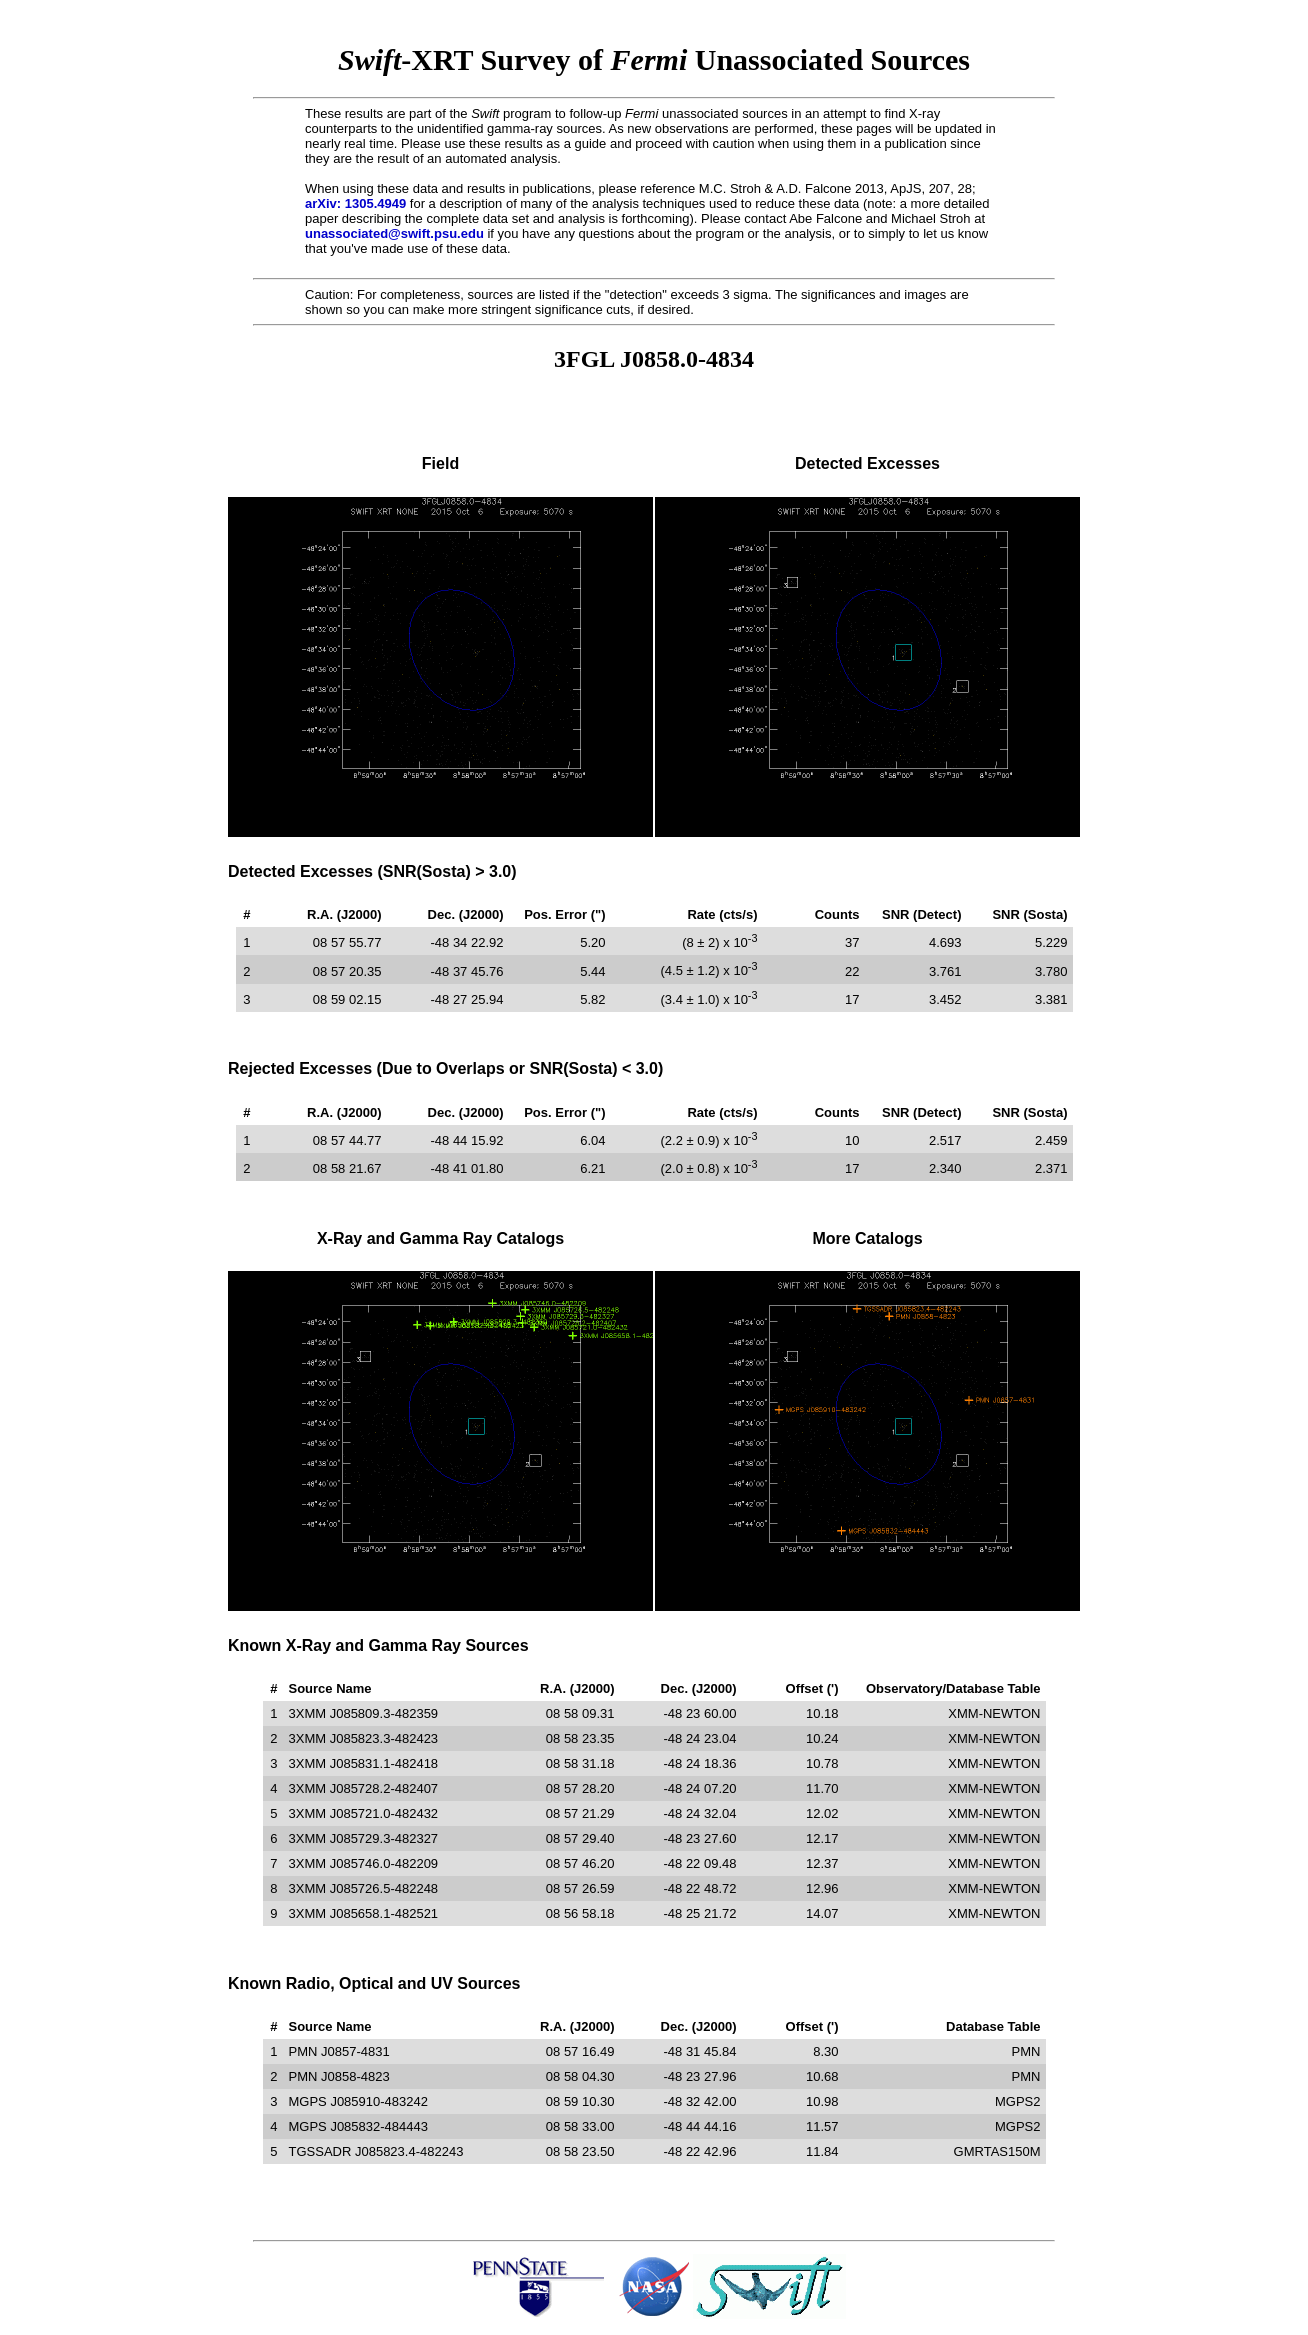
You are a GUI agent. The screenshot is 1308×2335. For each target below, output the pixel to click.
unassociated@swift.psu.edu (394, 233)
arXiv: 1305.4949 (355, 203)
